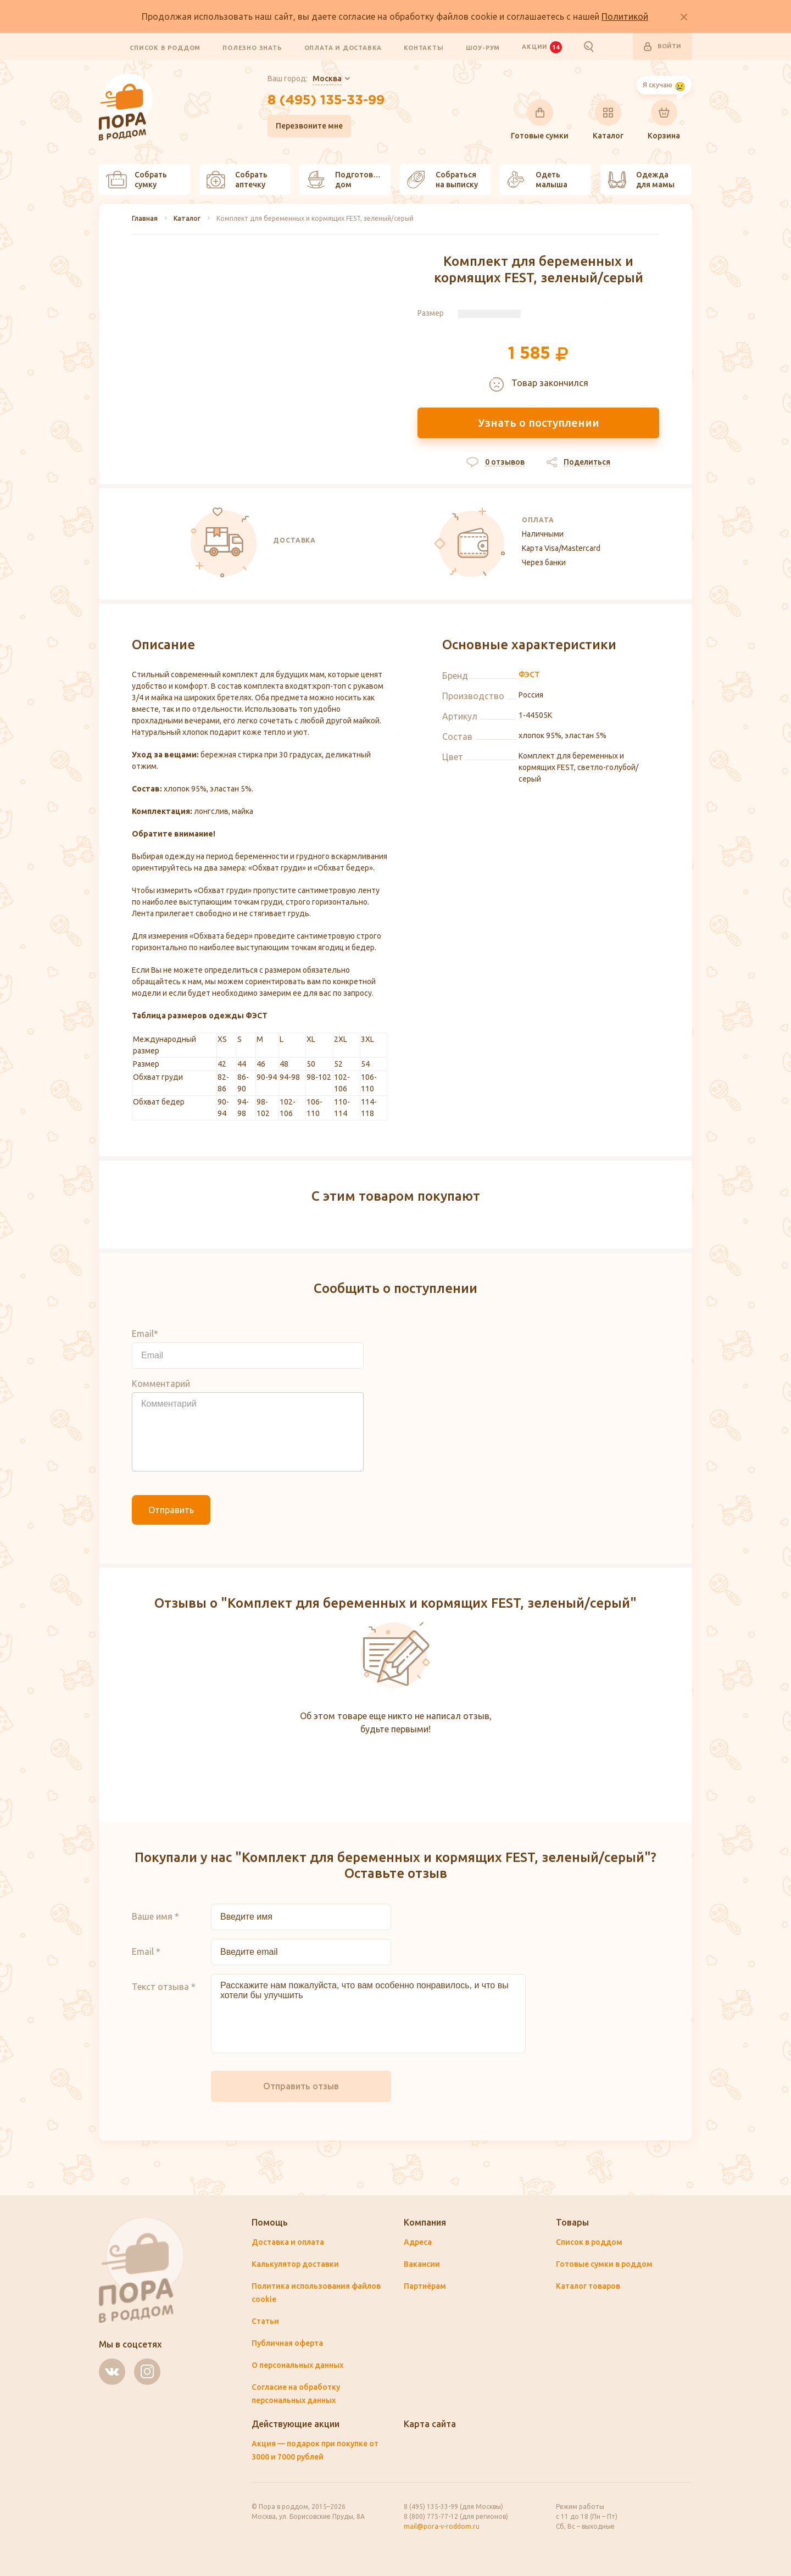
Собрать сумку (136, 179)
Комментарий (161, 1384)
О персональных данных (297, 2365)
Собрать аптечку (237, 179)
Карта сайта (430, 2424)
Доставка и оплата (288, 2242)
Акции (541, 46)
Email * (146, 1951)
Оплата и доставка (343, 47)
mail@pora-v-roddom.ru (442, 2526)
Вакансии (422, 2264)
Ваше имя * (155, 1916)
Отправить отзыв (301, 2086)
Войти (662, 46)
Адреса (418, 2242)
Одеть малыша (537, 179)
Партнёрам (425, 2286)
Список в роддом (165, 47)
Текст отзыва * (164, 1987)
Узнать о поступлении (538, 422)
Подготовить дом (347, 179)
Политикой (624, 16)
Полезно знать (252, 47)
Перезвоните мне (309, 125)
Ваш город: (305, 79)
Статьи (265, 2321)
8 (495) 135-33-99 (326, 100)
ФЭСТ (529, 674)
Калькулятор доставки (295, 2264)
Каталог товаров (588, 2286)
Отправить (171, 1510)
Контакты (423, 47)
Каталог (608, 119)
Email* (145, 1334)
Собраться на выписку (442, 179)
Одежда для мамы (641, 179)
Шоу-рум (483, 47)
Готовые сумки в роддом (604, 2264)
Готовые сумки (540, 119)
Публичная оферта (287, 2343)
